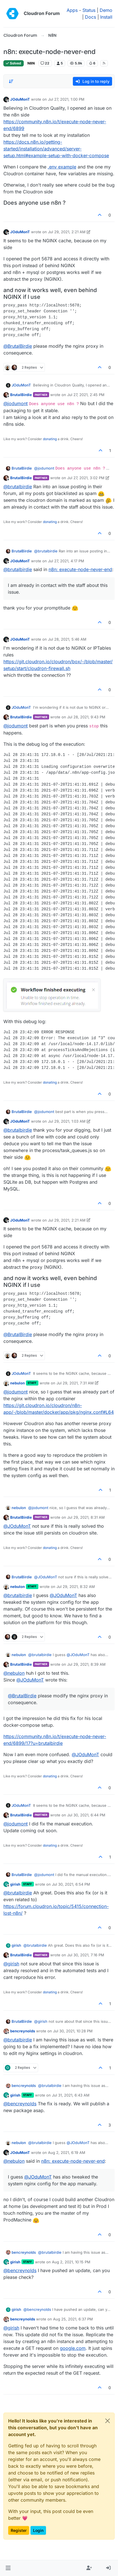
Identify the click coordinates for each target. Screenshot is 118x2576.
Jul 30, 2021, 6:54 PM (71, 1884)
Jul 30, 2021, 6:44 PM (86, 1815)
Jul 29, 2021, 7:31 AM (75, 1383)
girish (15, 1884)
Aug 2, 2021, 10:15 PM (71, 2262)
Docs (90, 17)
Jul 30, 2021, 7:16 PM (85, 1955)
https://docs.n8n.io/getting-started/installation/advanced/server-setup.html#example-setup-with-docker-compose (56, 148)
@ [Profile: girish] (11, 1963)
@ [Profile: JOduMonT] (17, 1526)
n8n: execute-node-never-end (80, 569)
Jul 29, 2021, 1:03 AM (67, 1121)
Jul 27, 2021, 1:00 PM (66, 99)
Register (19, 2530)
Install (106, 17)
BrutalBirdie (21, 394)
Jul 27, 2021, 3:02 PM (85, 478)
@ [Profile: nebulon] (14, 1673)
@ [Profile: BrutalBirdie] (17, 346)
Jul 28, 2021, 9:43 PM (86, 717)
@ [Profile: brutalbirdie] (17, 486)
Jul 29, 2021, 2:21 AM (67, 232)
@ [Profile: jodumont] (15, 403)
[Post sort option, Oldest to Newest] (11, 81)
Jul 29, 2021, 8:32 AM (75, 1586)
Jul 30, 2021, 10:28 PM (73, 2031)
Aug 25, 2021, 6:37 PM (73, 2319)
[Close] (107, 2421)
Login (38, 2530)
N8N (31, 63)
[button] (8, 2568)
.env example (62, 167)
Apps (72, 10)
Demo (106, 10)
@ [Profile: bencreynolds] (19, 2103)
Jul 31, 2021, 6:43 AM (70, 2095)
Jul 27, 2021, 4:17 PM (66, 561)
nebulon (17, 1383)
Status (88, 10)
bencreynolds (22, 2031)
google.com (73, 2348)
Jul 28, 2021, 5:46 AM (67, 639)
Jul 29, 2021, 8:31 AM (86, 1517)
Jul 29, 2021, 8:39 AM (86, 1664)
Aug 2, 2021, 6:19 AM (66, 2152)
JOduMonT (20, 99)
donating (50, 439)
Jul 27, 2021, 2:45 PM (85, 394)
